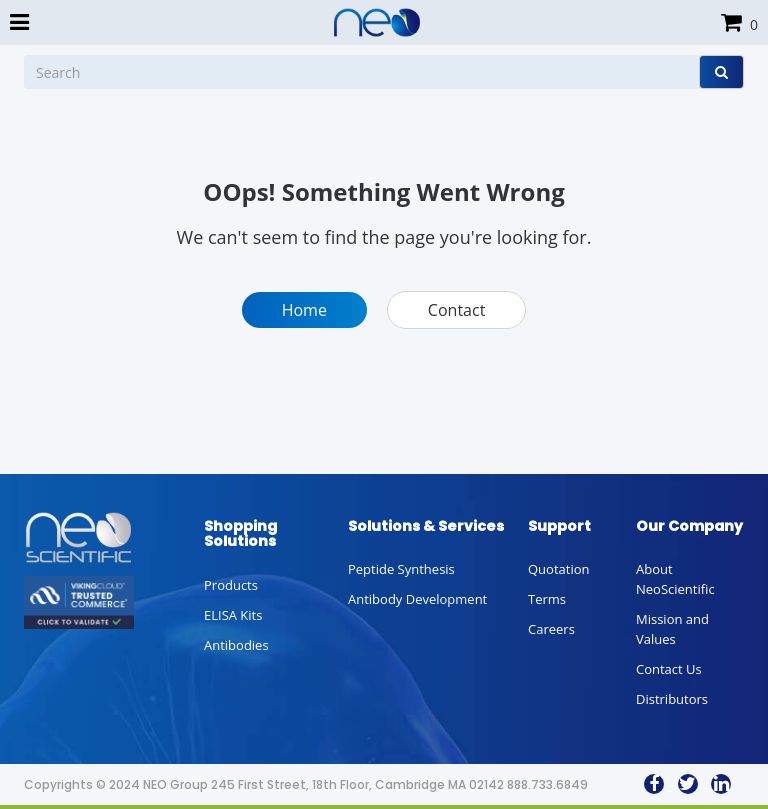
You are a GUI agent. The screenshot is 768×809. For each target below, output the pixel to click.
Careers (551, 629)
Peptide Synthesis (401, 569)
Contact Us (669, 669)
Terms (547, 599)
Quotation (558, 569)
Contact (456, 310)
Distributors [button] (672, 699)
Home (304, 310)
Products (231, 585)
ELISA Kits (233, 615)
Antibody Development (417, 599)
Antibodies (236, 645)
